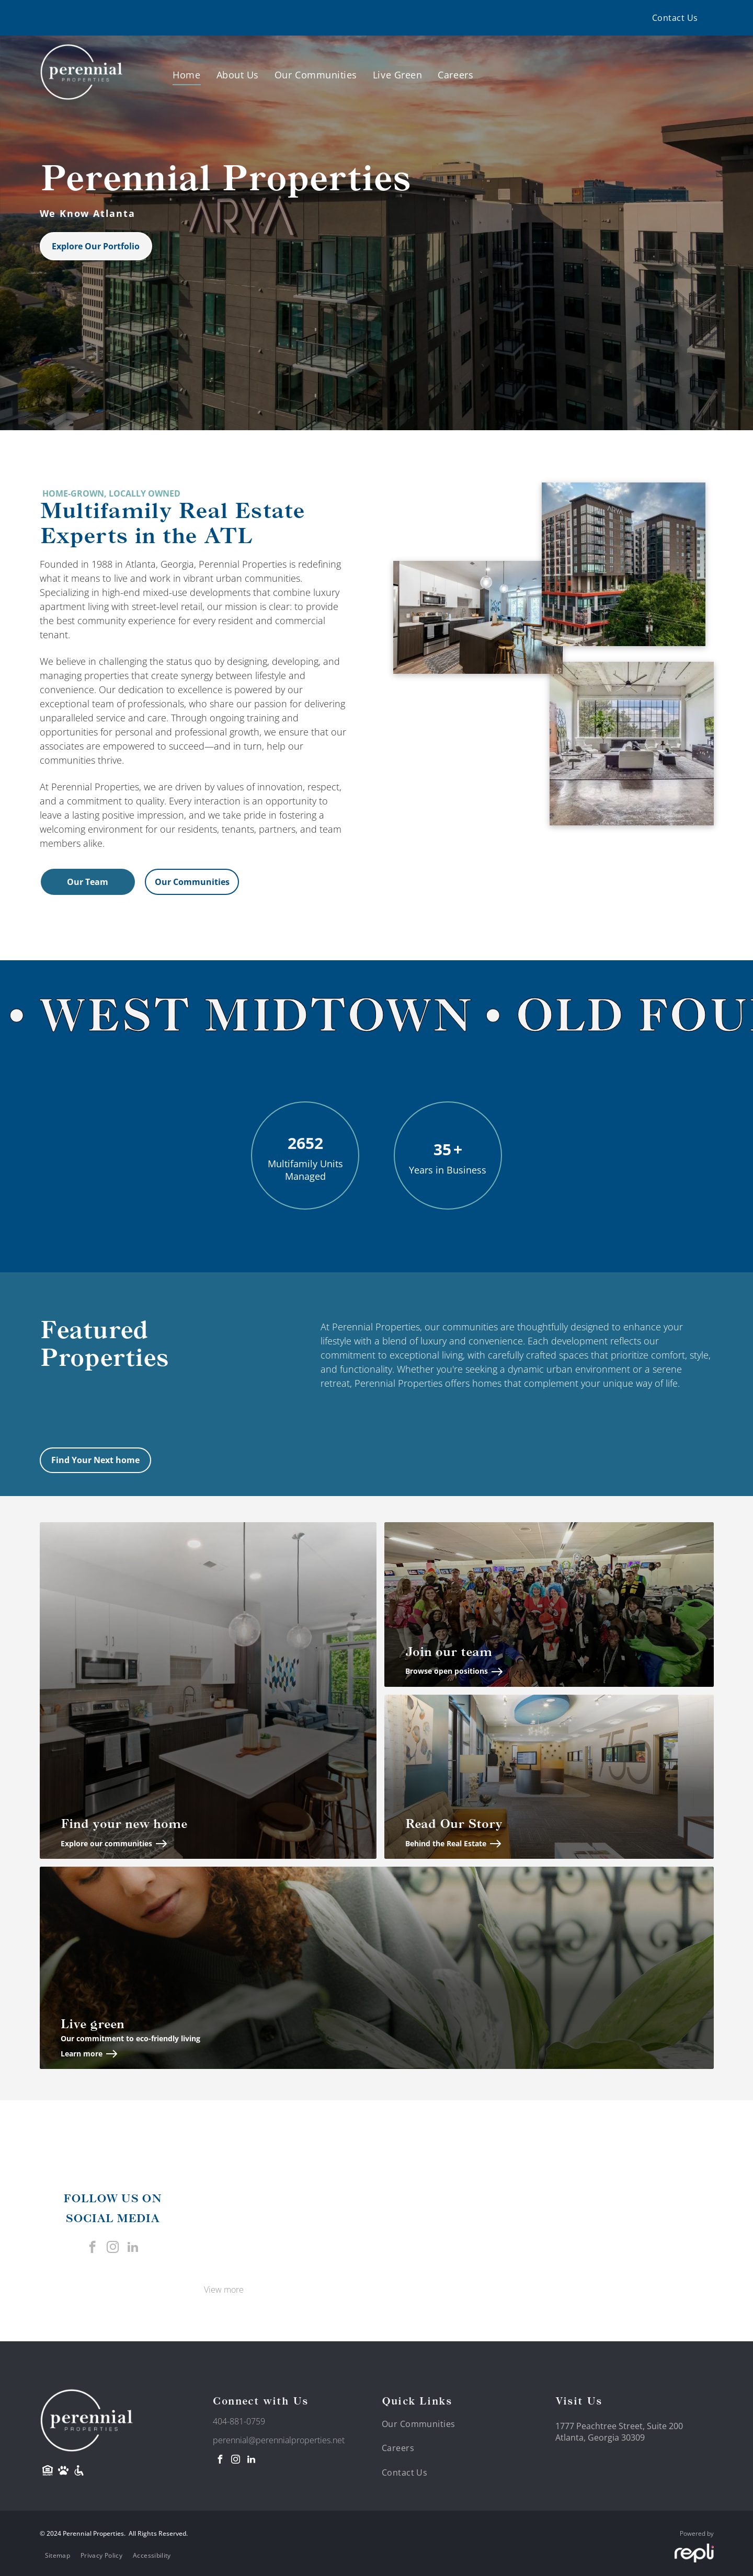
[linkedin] (133, 2248)
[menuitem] (675, 18)
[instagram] (113, 2248)
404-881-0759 (239, 2421)
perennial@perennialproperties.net (279, 2440)
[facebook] (92, 2248)
